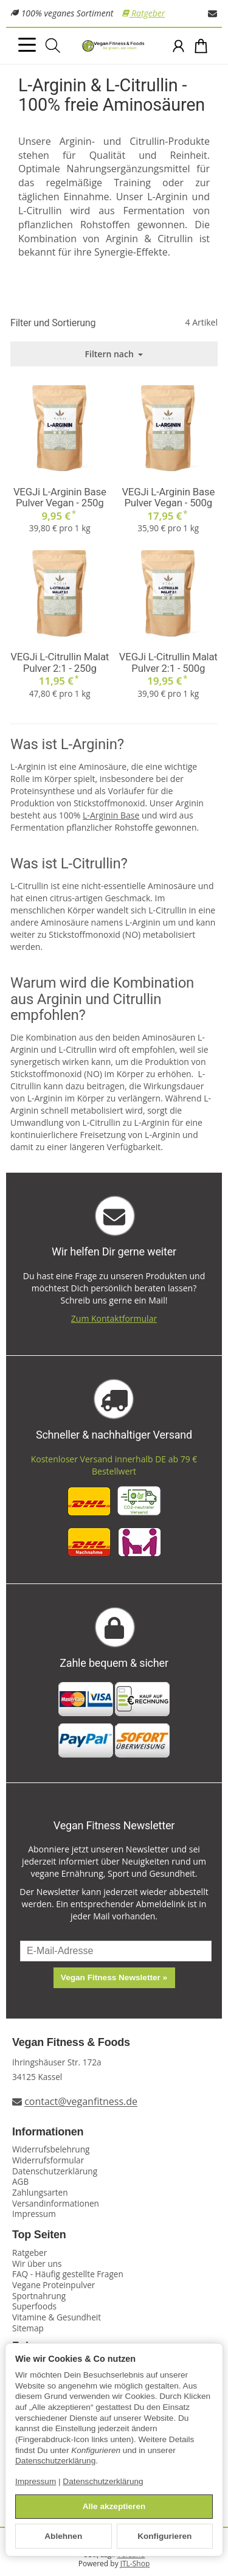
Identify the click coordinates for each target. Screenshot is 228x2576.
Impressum (35, 2481)
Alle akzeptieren (114, 2506)
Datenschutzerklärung (55, 2460)
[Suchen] (53, 46)
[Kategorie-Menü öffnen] (27, 45)
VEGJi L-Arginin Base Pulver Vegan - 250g (59, 497)
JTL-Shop (135, 2563)
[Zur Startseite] (114, 46)
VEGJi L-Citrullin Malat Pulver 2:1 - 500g (168, 662)
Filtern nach (114, 354)
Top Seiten (39, 2235)
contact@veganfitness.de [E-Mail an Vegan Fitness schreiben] (80, 2102)
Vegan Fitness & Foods (71, 2042)
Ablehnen (63, 2536)
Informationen (47, 2132)
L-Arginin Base (111, 815)
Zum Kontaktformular (114, 1318)
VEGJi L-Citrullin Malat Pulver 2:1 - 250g (59, 662)
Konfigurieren (164, 2536)
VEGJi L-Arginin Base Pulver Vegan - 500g (168, 497)
